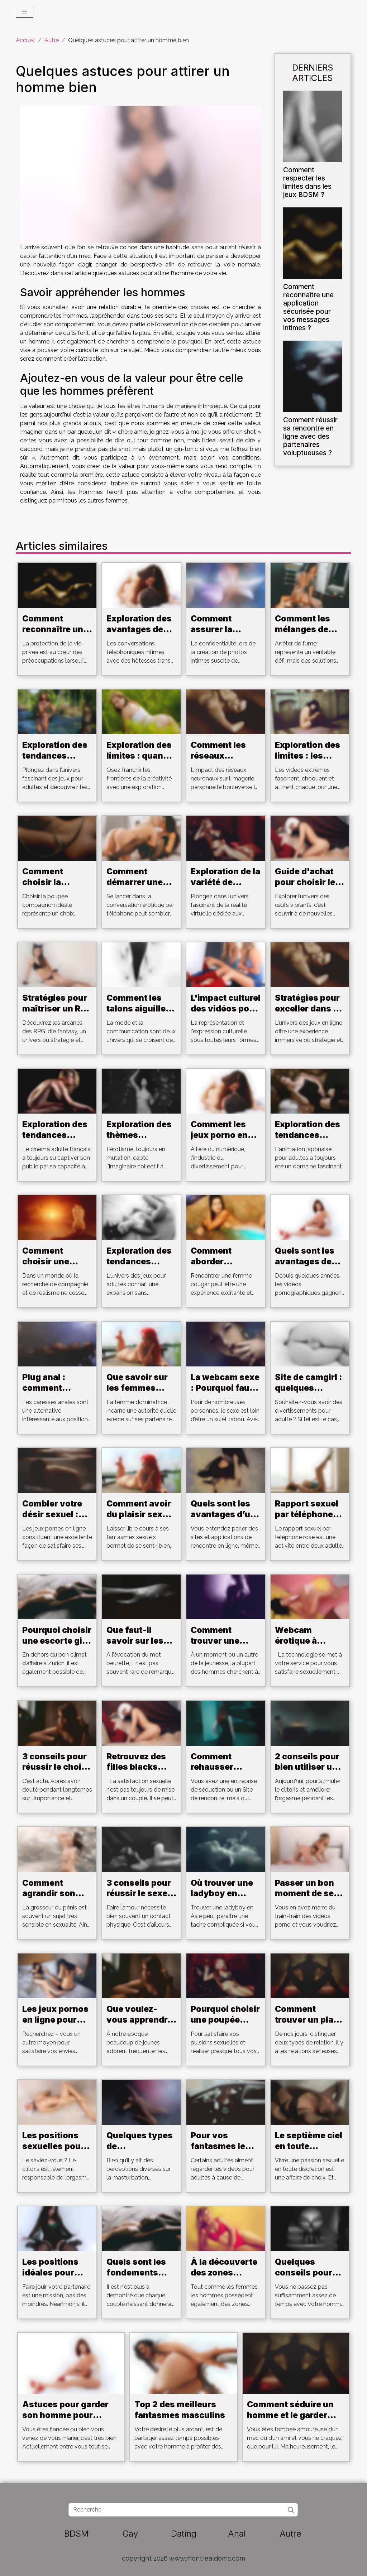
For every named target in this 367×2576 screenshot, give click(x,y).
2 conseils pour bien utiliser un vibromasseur (307, 1767)
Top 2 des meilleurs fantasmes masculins (179, 2409)
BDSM (76, 2533)
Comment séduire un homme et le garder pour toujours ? (290, 2415)
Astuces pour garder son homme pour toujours (65, 2415)
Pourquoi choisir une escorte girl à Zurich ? (56, 1641)
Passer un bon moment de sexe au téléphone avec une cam (309, 1899)
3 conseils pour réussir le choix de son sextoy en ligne (54, 1772)
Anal (237, 2533)
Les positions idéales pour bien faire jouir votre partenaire (56, 2278)
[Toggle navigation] (24, 12)
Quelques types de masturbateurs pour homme (139, 2151)
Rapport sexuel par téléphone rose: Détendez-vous (308, 1520)
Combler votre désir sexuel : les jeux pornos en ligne (54, 1520)
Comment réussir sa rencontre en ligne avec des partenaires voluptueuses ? (310, 436)
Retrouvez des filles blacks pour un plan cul (139, 1767)
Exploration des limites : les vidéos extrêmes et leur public (310, 761)
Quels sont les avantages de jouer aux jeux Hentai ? (304, 1267)
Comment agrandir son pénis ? (48, 1893)
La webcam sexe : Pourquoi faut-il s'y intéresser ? (225, 1393)
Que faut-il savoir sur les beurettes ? (134, 1641)
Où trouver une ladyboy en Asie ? (222, 1893)
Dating (183, 2533)
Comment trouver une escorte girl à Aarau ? (218, 1646)
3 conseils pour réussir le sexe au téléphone (138, 1893)
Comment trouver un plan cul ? (307, 2020)
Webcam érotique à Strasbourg (298, 1641)
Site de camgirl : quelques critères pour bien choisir (308, 1393)
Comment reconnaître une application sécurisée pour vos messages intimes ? (308, 307)
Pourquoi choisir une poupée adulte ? (225, 2020)
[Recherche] (182, 2510)
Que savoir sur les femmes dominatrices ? (137, 1388)
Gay (130, 2533)
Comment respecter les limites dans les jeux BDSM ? (307, 182)
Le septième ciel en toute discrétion (308, 2146)
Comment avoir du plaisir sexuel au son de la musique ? (140, 1520)
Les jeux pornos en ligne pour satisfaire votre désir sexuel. (55, 2025)
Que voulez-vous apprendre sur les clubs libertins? (139, 2025)
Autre (51, 40)
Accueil (25, 40)
